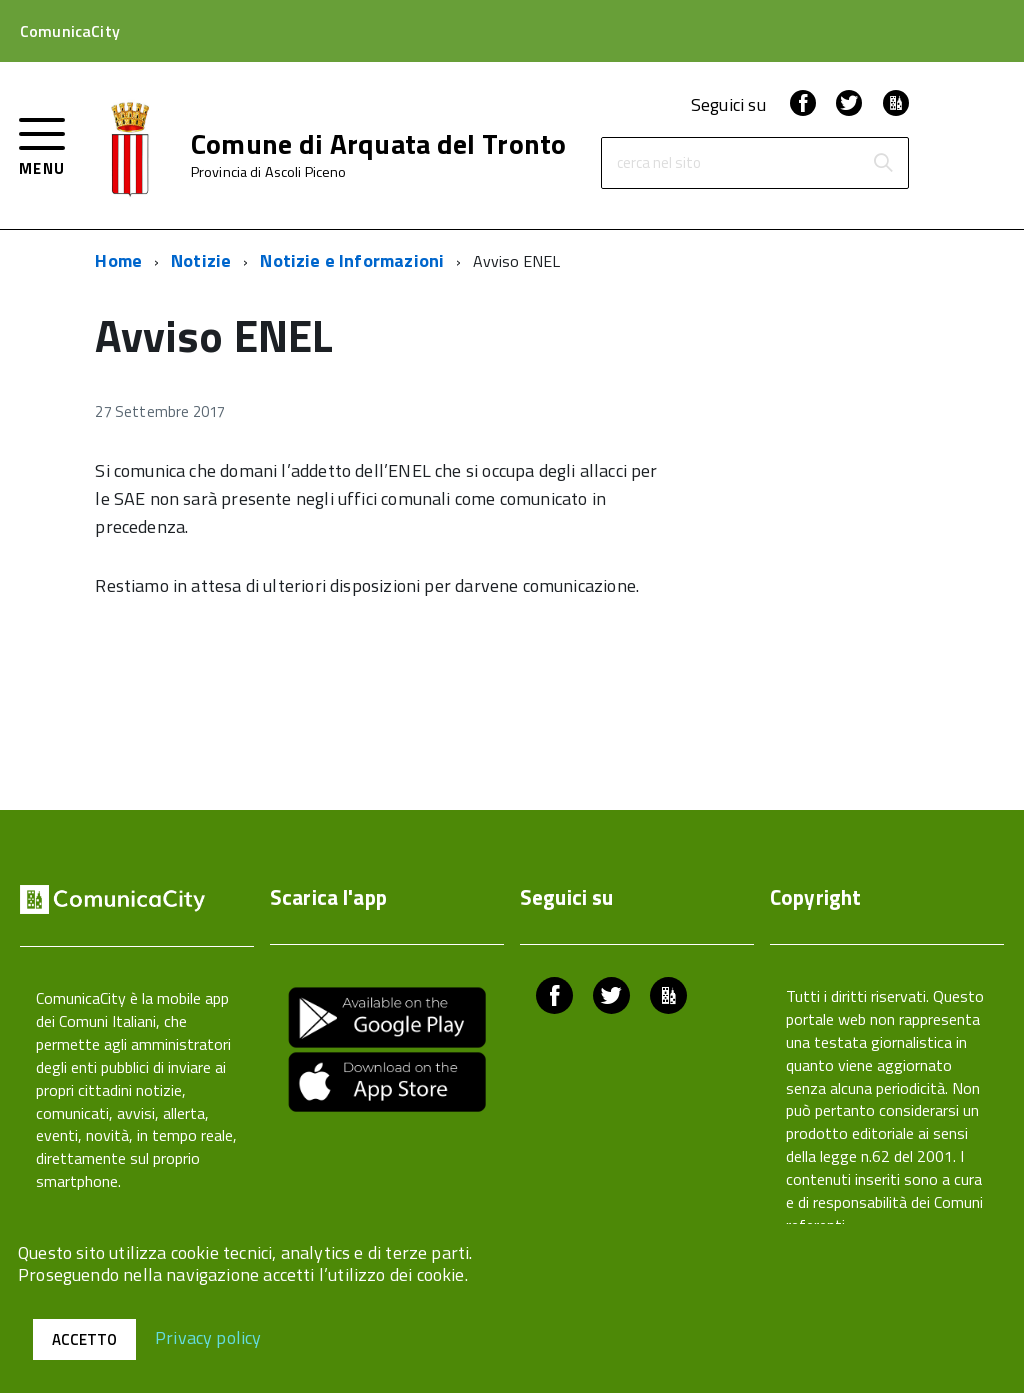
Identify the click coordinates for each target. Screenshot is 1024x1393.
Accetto (84, 1339)
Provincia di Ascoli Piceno (269, 172)
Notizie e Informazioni (352, 260)
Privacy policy (208, 1336)
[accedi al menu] (42, 144)
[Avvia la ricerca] (883, 163)
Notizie (201, 260)
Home (118, 260)
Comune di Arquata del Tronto (379, 144)
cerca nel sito (659, 163)
